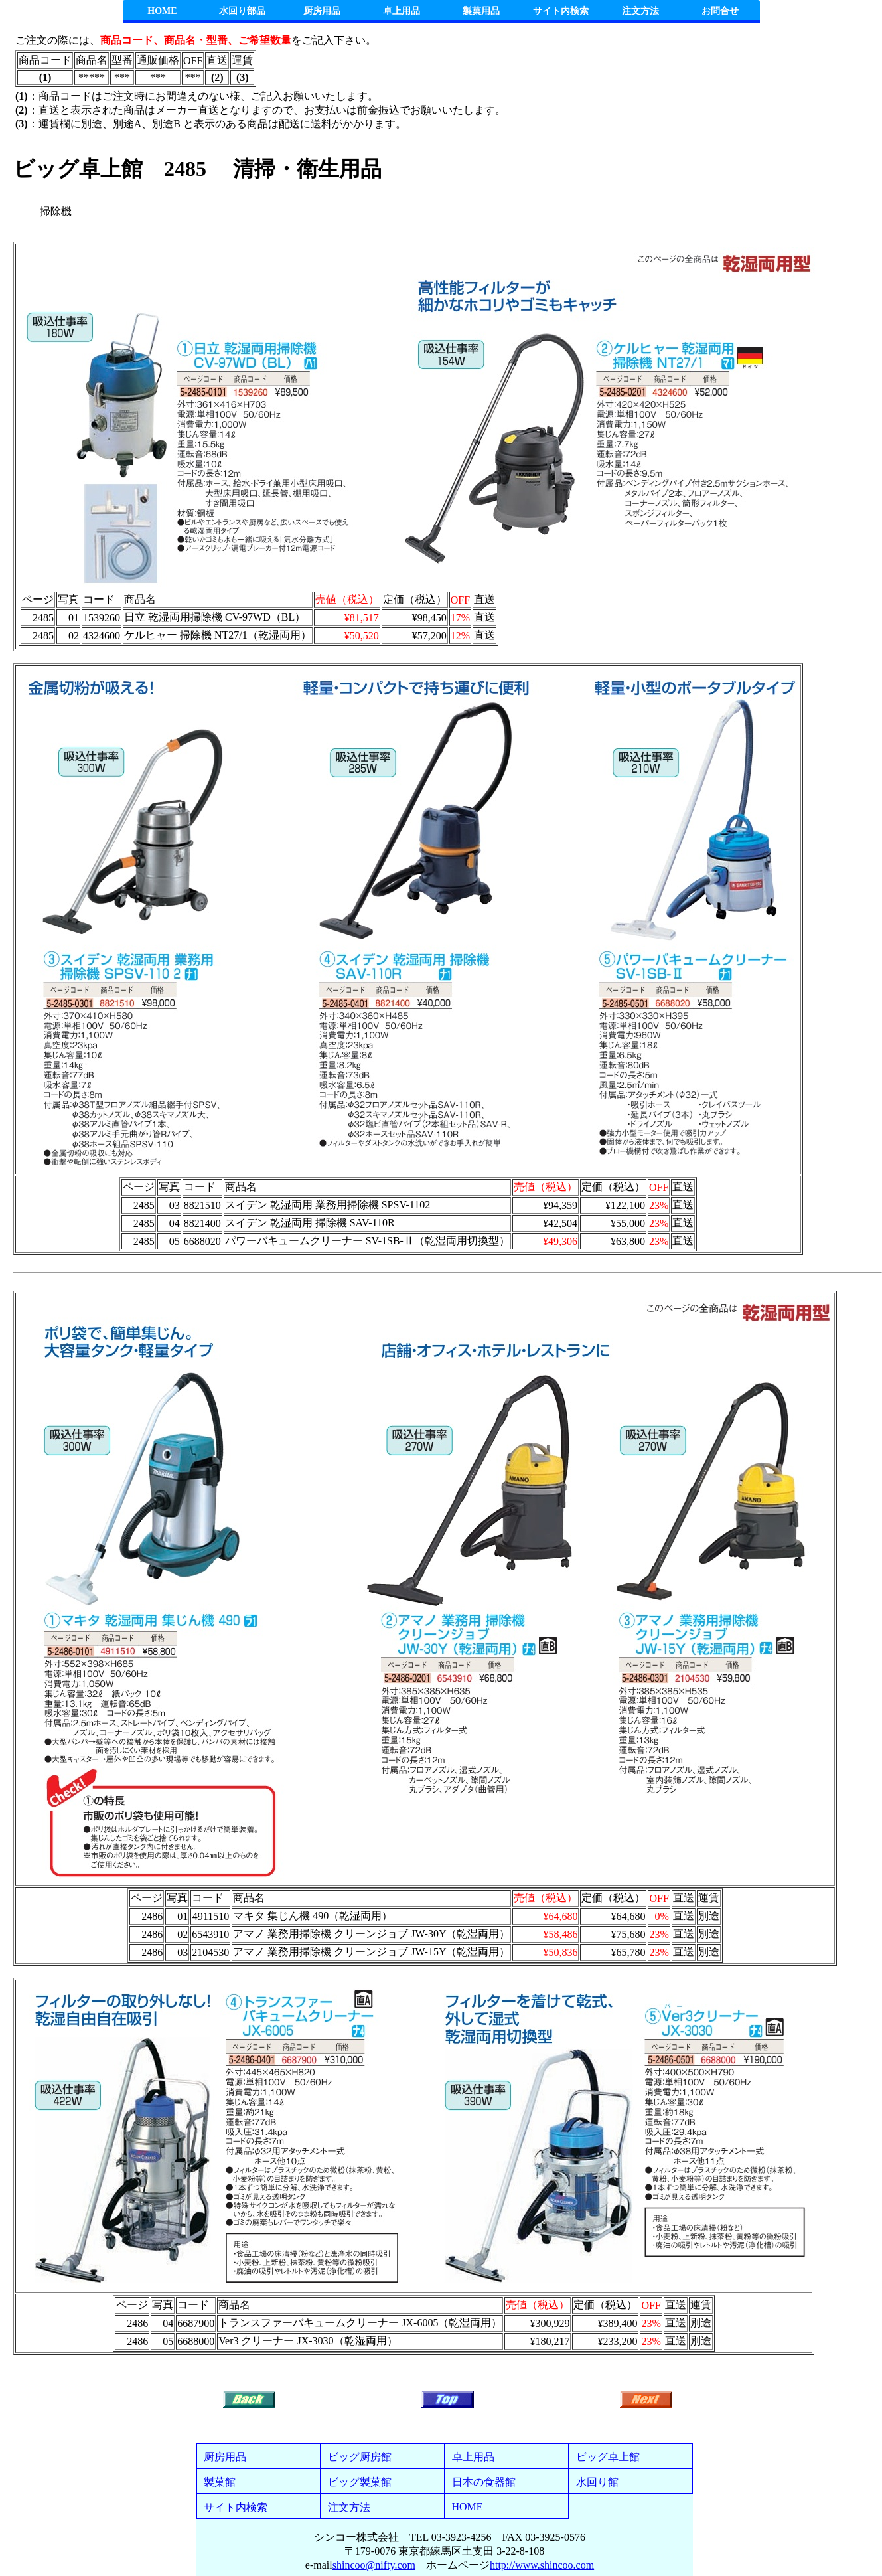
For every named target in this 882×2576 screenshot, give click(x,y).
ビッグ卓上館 (608, 2456)
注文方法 (640, 11)
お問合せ (720, 11)
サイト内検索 (561, 11)
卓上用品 (401, 11)
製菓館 (220, 2482)
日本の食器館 (484, 2482)
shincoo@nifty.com (373, 2565)
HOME (162, 11)
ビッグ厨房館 (360, 2456)
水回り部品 (242, 11)
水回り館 (597, 2482)
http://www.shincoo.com (542, 2565)
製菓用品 (481, 11)
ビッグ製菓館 (360, 2482)
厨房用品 (321, 11)
